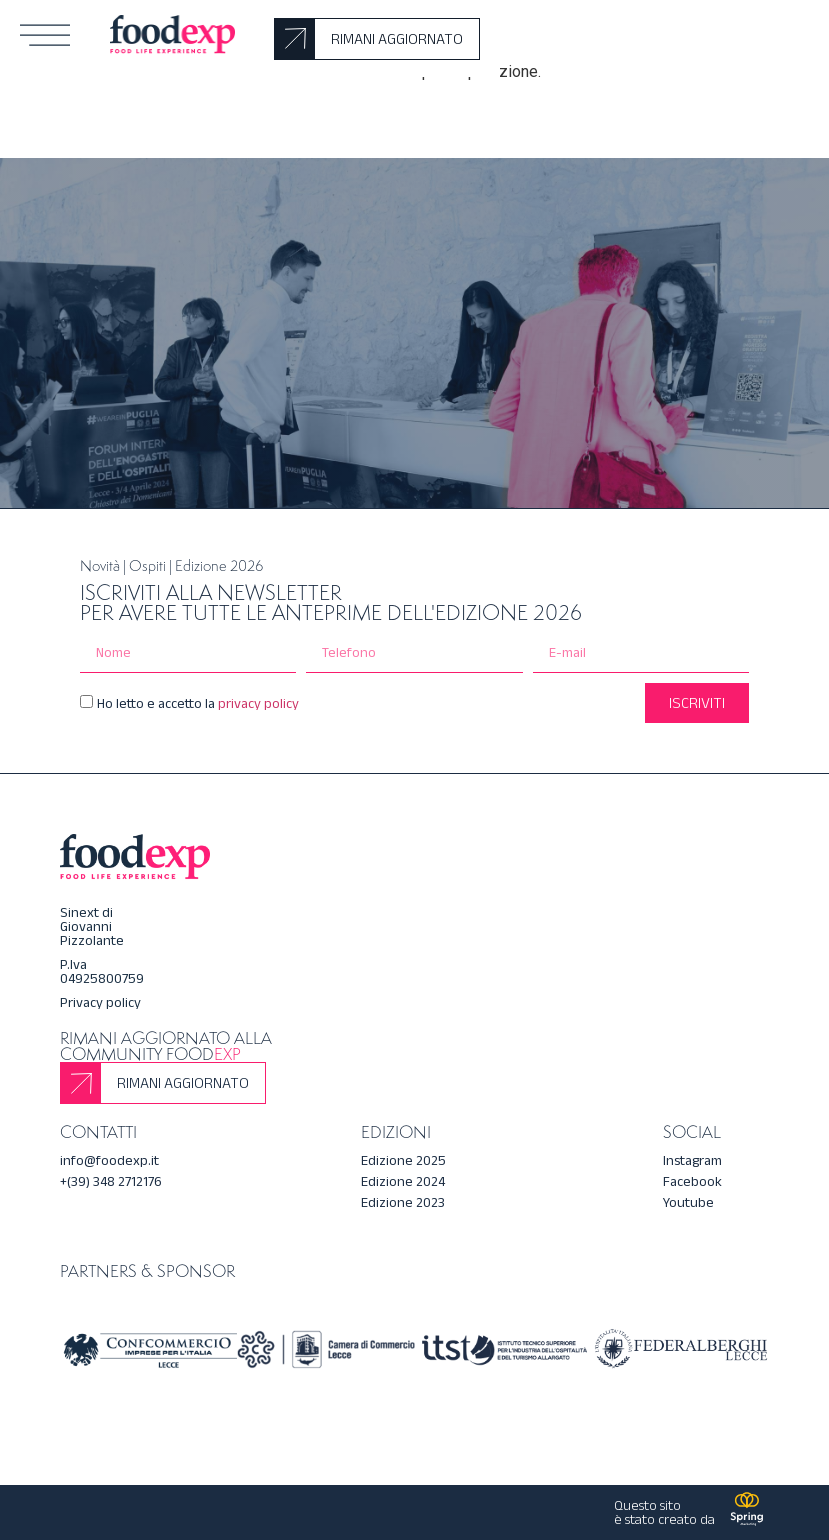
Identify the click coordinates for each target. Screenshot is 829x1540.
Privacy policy (100, 1002)
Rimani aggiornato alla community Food (166, 1046)
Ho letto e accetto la (198, 703)
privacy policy (257, 703)
